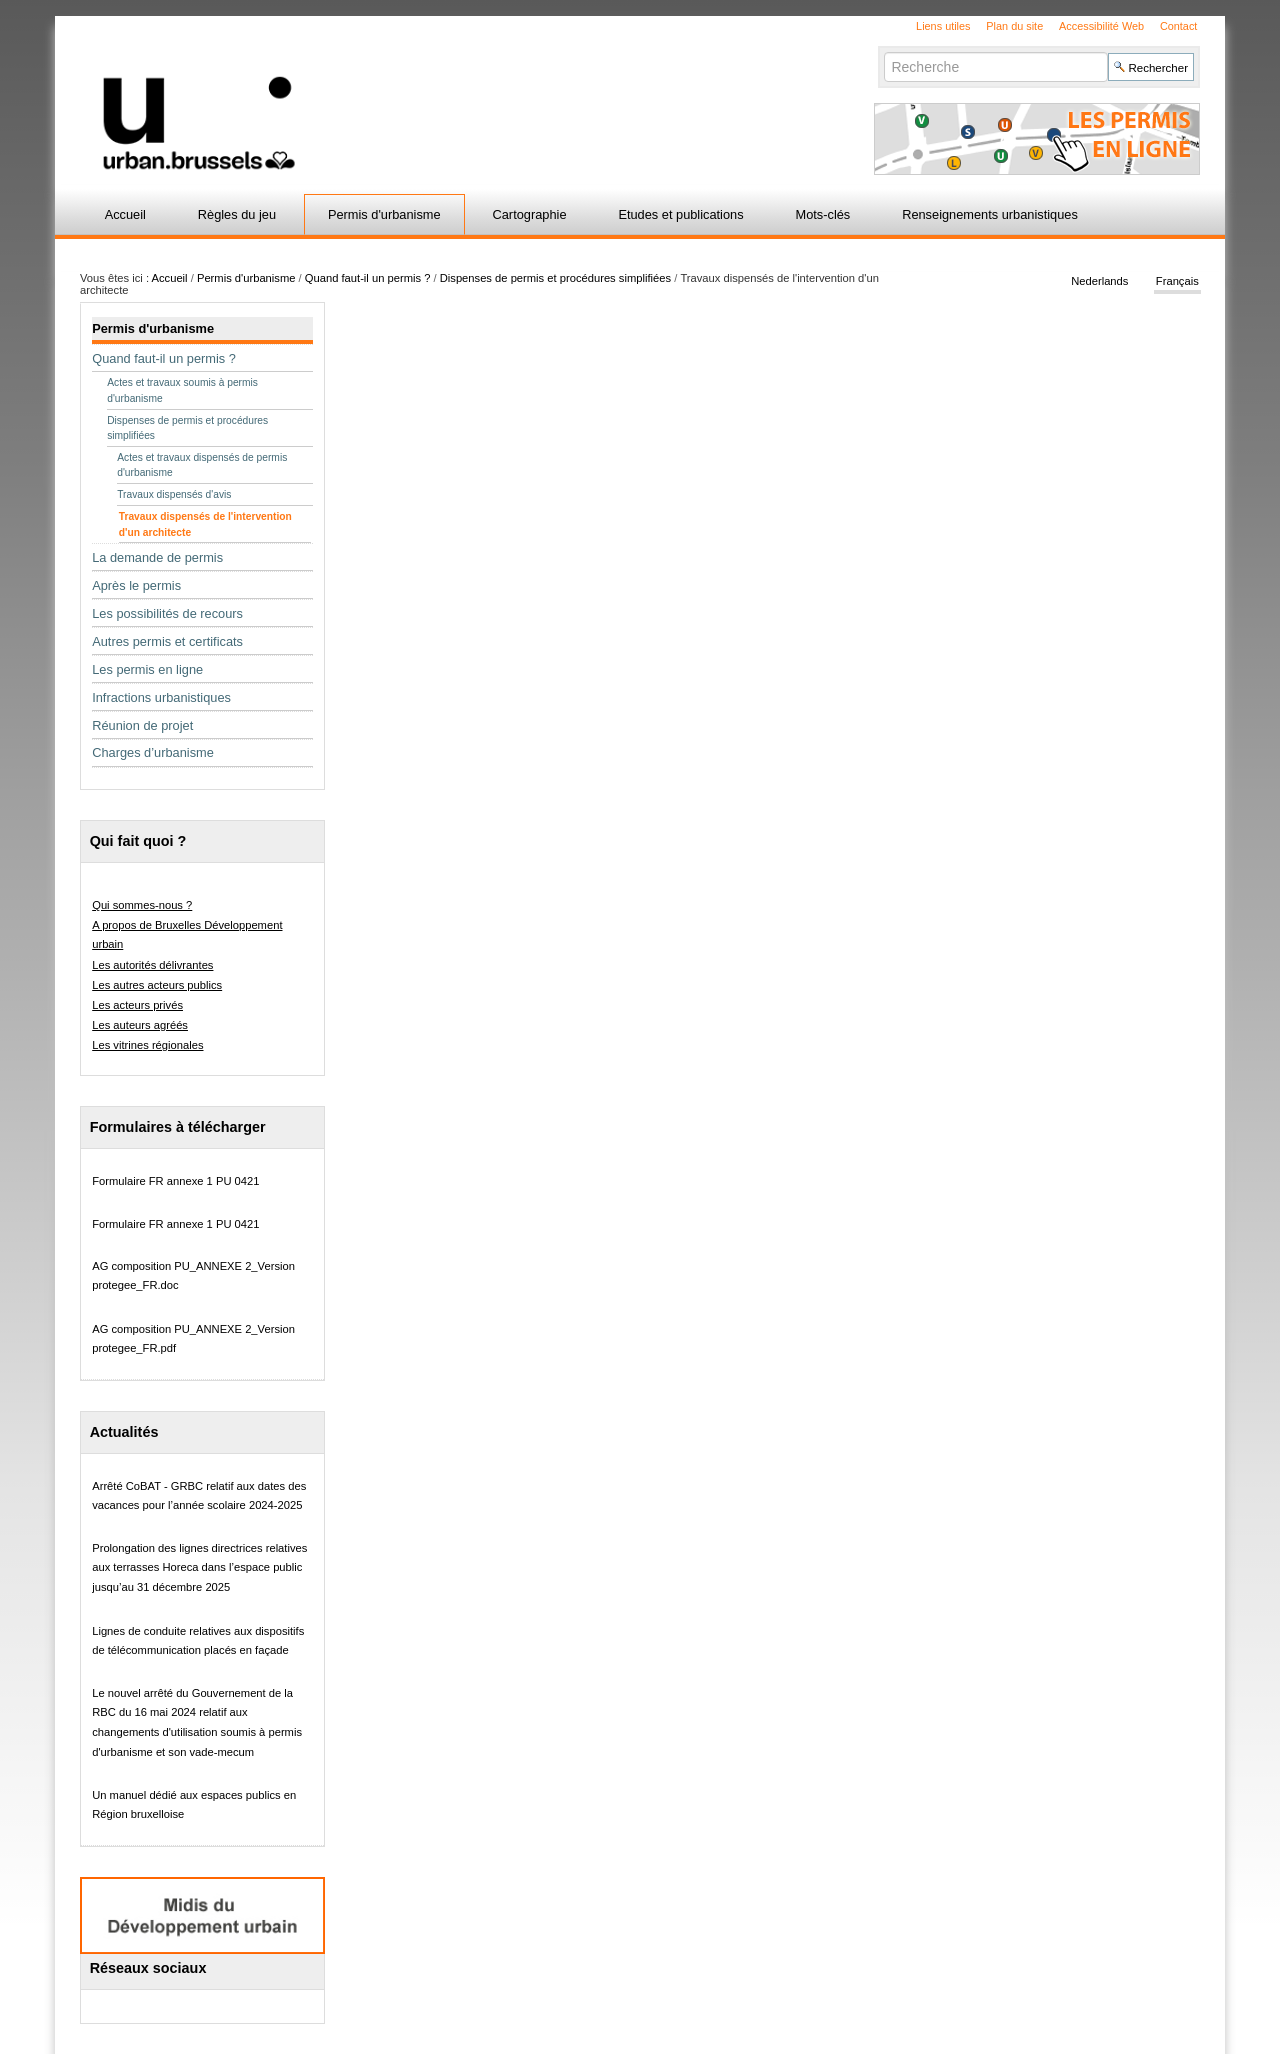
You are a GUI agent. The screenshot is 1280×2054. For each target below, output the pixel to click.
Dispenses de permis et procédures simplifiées (555, 278)
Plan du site (1014, 26)
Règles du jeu (237, 214)
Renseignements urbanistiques (990, 214)
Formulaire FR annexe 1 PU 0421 (175, 1181)
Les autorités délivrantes (152, 965)
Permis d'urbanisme (384, 214)
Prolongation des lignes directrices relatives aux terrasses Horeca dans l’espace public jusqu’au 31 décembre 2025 (199, 1567)
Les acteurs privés (137, 1005)
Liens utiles (943, 26)
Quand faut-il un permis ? (368, 278)
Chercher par (883, 51)
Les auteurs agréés (140, 1025)
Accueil (125, 214)
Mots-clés (823, 214)
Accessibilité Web (1101, 26)
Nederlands (1099, 282)
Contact (1178, 26)
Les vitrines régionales (147, 1045)
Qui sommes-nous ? (142, 905)
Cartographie (530, 214)
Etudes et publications (680, 214)
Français (1177, 282)
